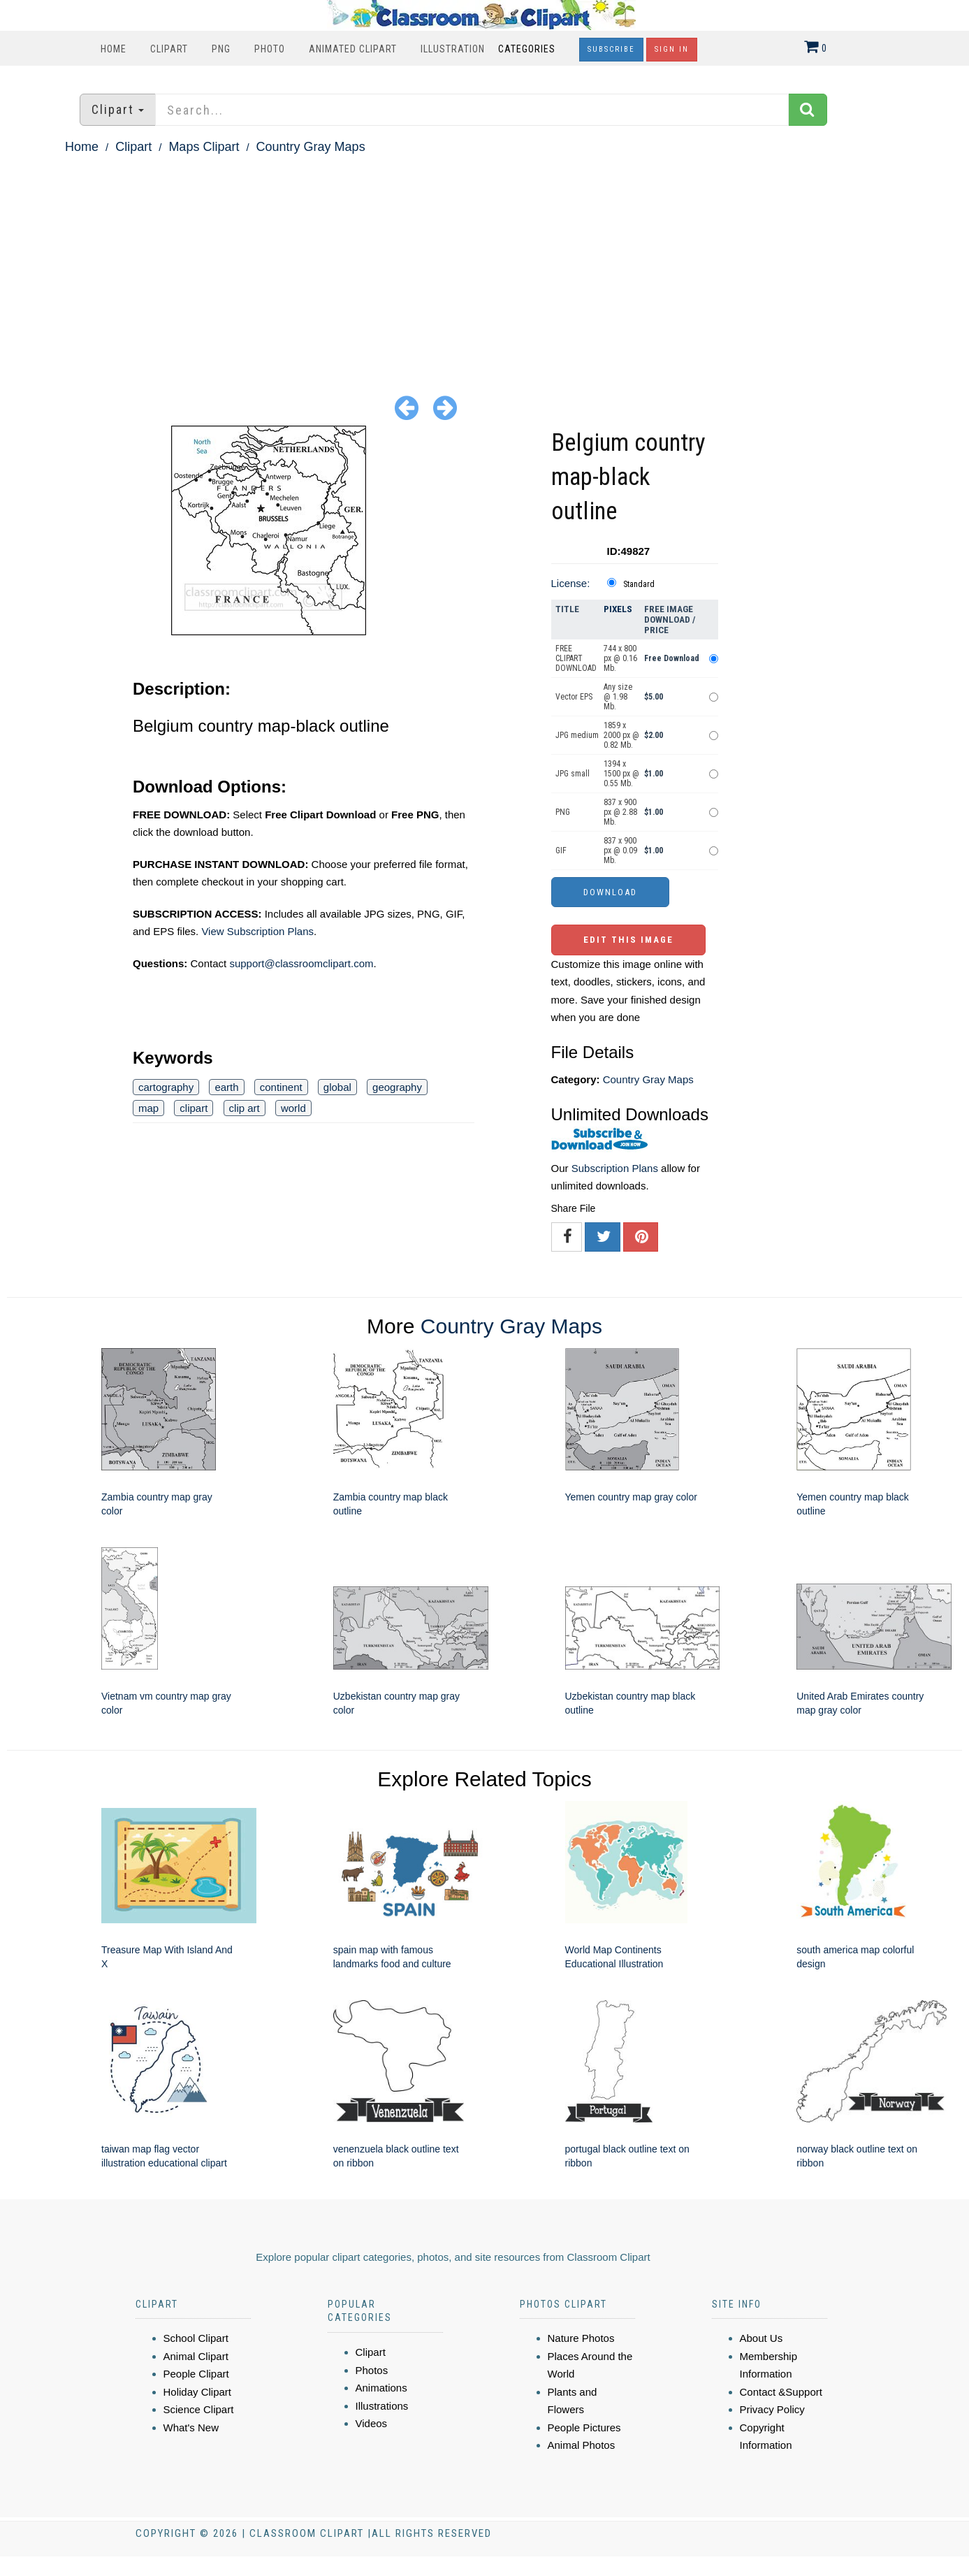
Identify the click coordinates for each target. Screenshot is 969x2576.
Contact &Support (781, 2392)
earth (226, 1087)
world (293, 1108)
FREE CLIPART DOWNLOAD (576, 658)
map (148, 1108)
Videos (372, 2423)
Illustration (453, 49)
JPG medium (577, 735)
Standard (639, 584)
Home (113, 49)
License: (570, 583)
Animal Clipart (195, 2356)
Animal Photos (581, 2445)
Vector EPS (573, 697)
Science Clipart (198, 2409)
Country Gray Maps (310, 147)
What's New (191, 2427)
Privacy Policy (772, 2409)
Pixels (618, 609)
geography (397, 1087)
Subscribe (611, 49)
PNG (221, 49)
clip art (244, 1108)
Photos (372, 2370)
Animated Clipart (353, 49)
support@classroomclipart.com (301, 963)
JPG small (572, 774)
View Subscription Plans (257, 931)
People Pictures (584, 2427)
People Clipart (196, 2374)
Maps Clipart (203, 147)
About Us (761, 2338)
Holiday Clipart (197, 2392)
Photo (269, 49)
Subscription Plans (614, 1168)
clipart (193, 1108)
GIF (561, 850)
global (337, 1087)
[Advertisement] (485, 263)
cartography (166, 1087)
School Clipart (195, 2338)
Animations (381, 2388)
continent (281, 1087)
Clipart (169, 49)
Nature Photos (581, 2338)
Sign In (672, 49)
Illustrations (382, 2406)
